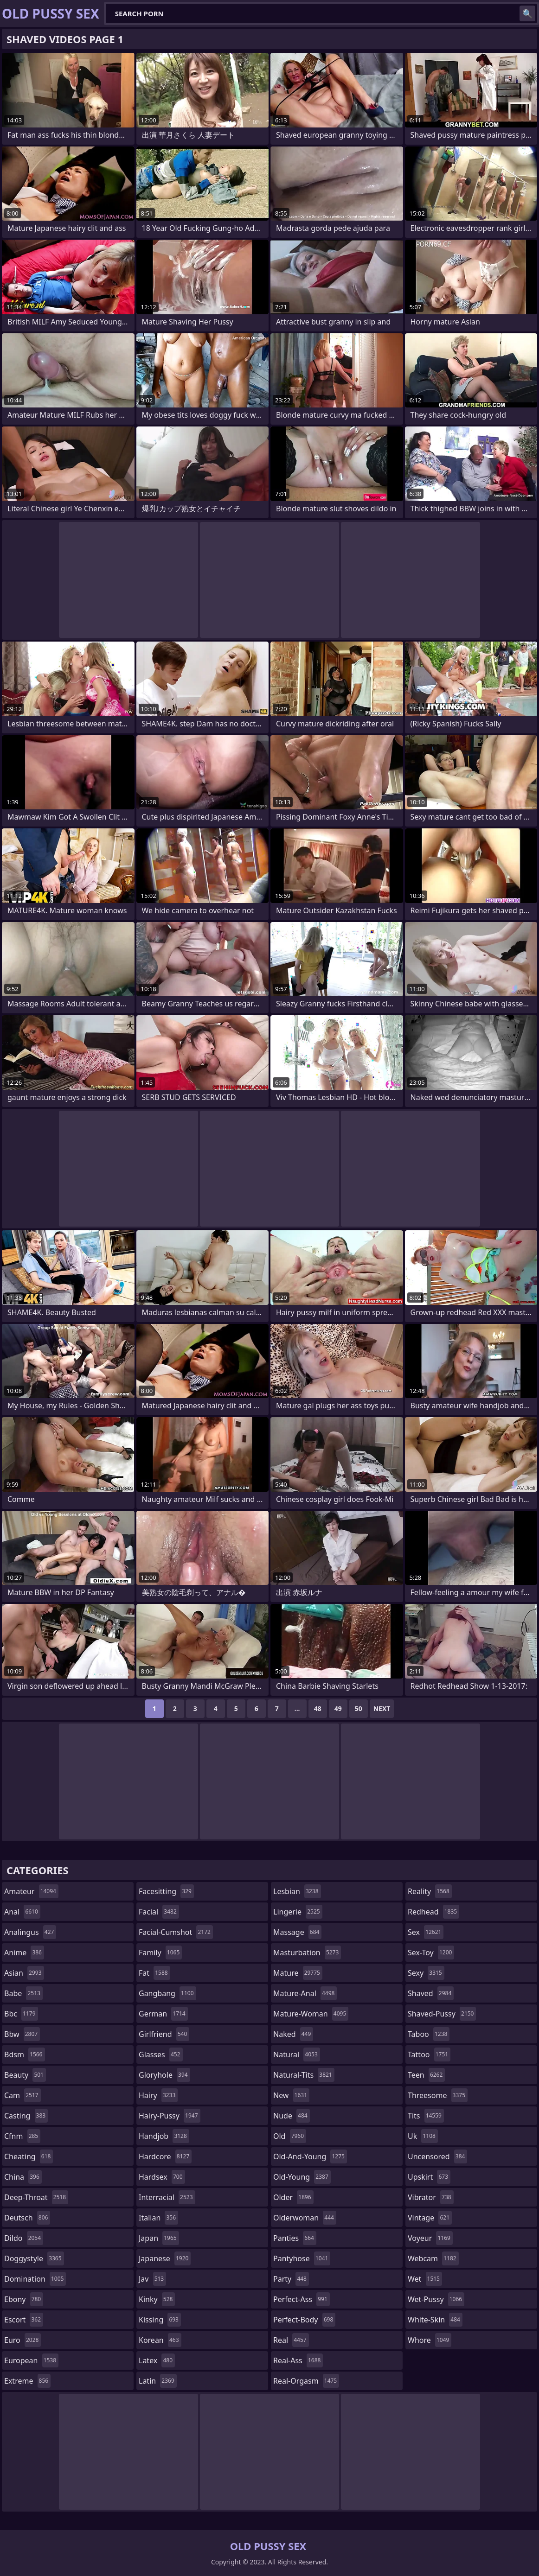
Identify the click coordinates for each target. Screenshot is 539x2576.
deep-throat (36, 2197)
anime (24, 1952)
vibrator (431, 2197)
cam (22, 2095)
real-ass (298, 2360)
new (291, 2095)
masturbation (307, 1952)
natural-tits (303, 2075)
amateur (31, 1891)
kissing (160, 2320)
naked (293, 2034)
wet (425, 2279)
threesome (438, 2095)
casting (26, 2116)
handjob (164, 2136)
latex (157, 2360)
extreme (27, 2381)
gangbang (167, 1993)
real (291, 2340)
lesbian (297, 1891)
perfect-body (304, 2320)
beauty (25, 2075)
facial (159, 1912)
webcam (433, 2258)
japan (159, 2238)
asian (24, 1973)
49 (338, 1708)
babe (23, 1993)
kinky (157, 2299)
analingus (30, 1932)
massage (297, 1932)
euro (22, 2340)
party (291, 2279)
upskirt (429, 2177)
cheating (28, 2156)
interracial (167, 2197)
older (293, 2197)
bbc (21, 2014)
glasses (161, 2054)
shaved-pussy (442, 2014)
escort (23, 2320)
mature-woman (310, 2014)
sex (425, 1932)
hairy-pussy (169, 2116)
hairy (158, 2095)
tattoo (429, 2054)
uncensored (437, 2156)
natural (296, 2054)
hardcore (165, 2156)
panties (294, 2238)
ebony (23, 2299)
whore (429, 2340)
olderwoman (304, 2218)
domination (35, 2279)
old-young (302, 2177)
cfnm (22, 2136)
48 (317, 1708)
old (289, 2136)
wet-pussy (436, 2299)
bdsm (24, 2054)
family (160, 1952)
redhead (433, 1912)
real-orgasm (306, 2381)
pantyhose (301, 2258)
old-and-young (310, 2156)
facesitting (166, 1891)
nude (291, 2116)
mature (297, 1973)
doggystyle (34, 2258)
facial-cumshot (176, 1932)
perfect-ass (301, 2299)
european (31, 2360)
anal (22, 1912)
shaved (431, 1993)
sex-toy (431, 1952)
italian (158, 2218)
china (23, 2177)
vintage (430, 2218)
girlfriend (164, 2034)
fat (154, 1973)
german (163, 2014)
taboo (428, 2034)
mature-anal (305, 1993)
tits (426, 2116)
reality (430, 1891)
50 (358, 1708)
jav (152, 2279)
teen (426, 2075)
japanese (165, 2258)
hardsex (162, 2177)
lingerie (297, 1912)
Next (382, 1708)
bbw (22, 2034)
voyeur (430, 2238)
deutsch (27, 2218)
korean (160, 2340)
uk (423, 2136)
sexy (426, 1973)
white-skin (435, 2320)
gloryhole (164, 2075)
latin (158, 2381)
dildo (23, 2238)
